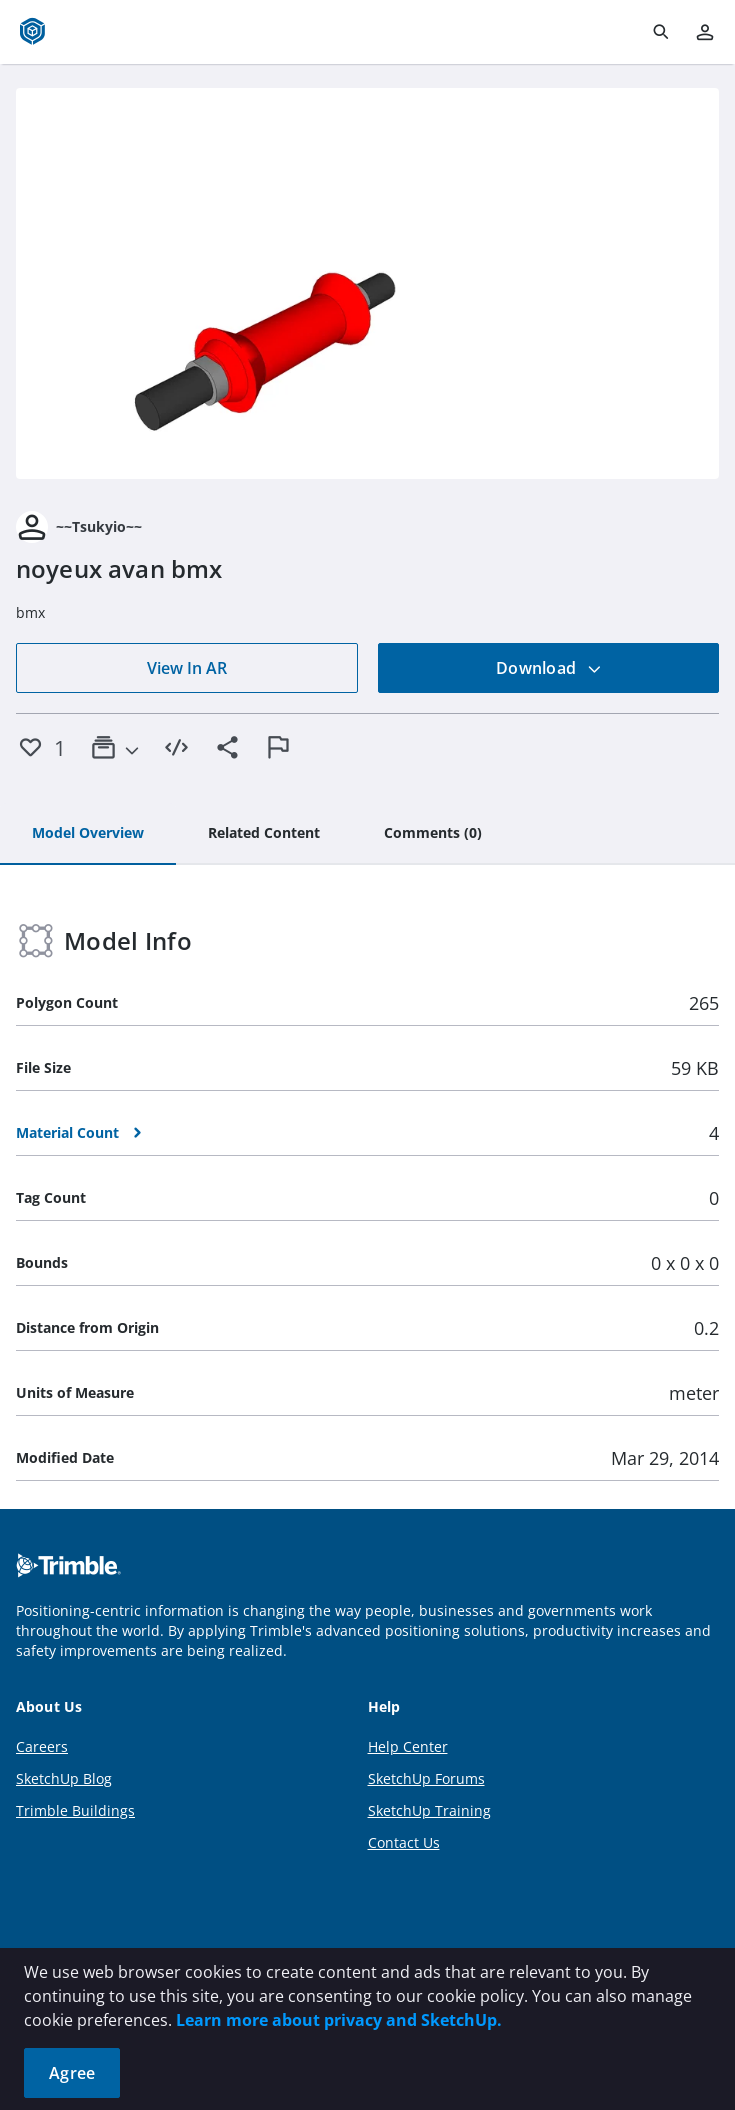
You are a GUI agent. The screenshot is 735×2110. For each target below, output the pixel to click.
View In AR (187, 668)
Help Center (408, 1746)
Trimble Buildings (75, 1810)
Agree (72, 2073)
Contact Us (404, 1842)
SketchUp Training (429, 1810)
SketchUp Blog (64, 1778)
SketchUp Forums (426, 1778)
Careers (42, 1746)
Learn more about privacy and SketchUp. (339, 2020)
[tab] (88, 834)
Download (549, 668)
